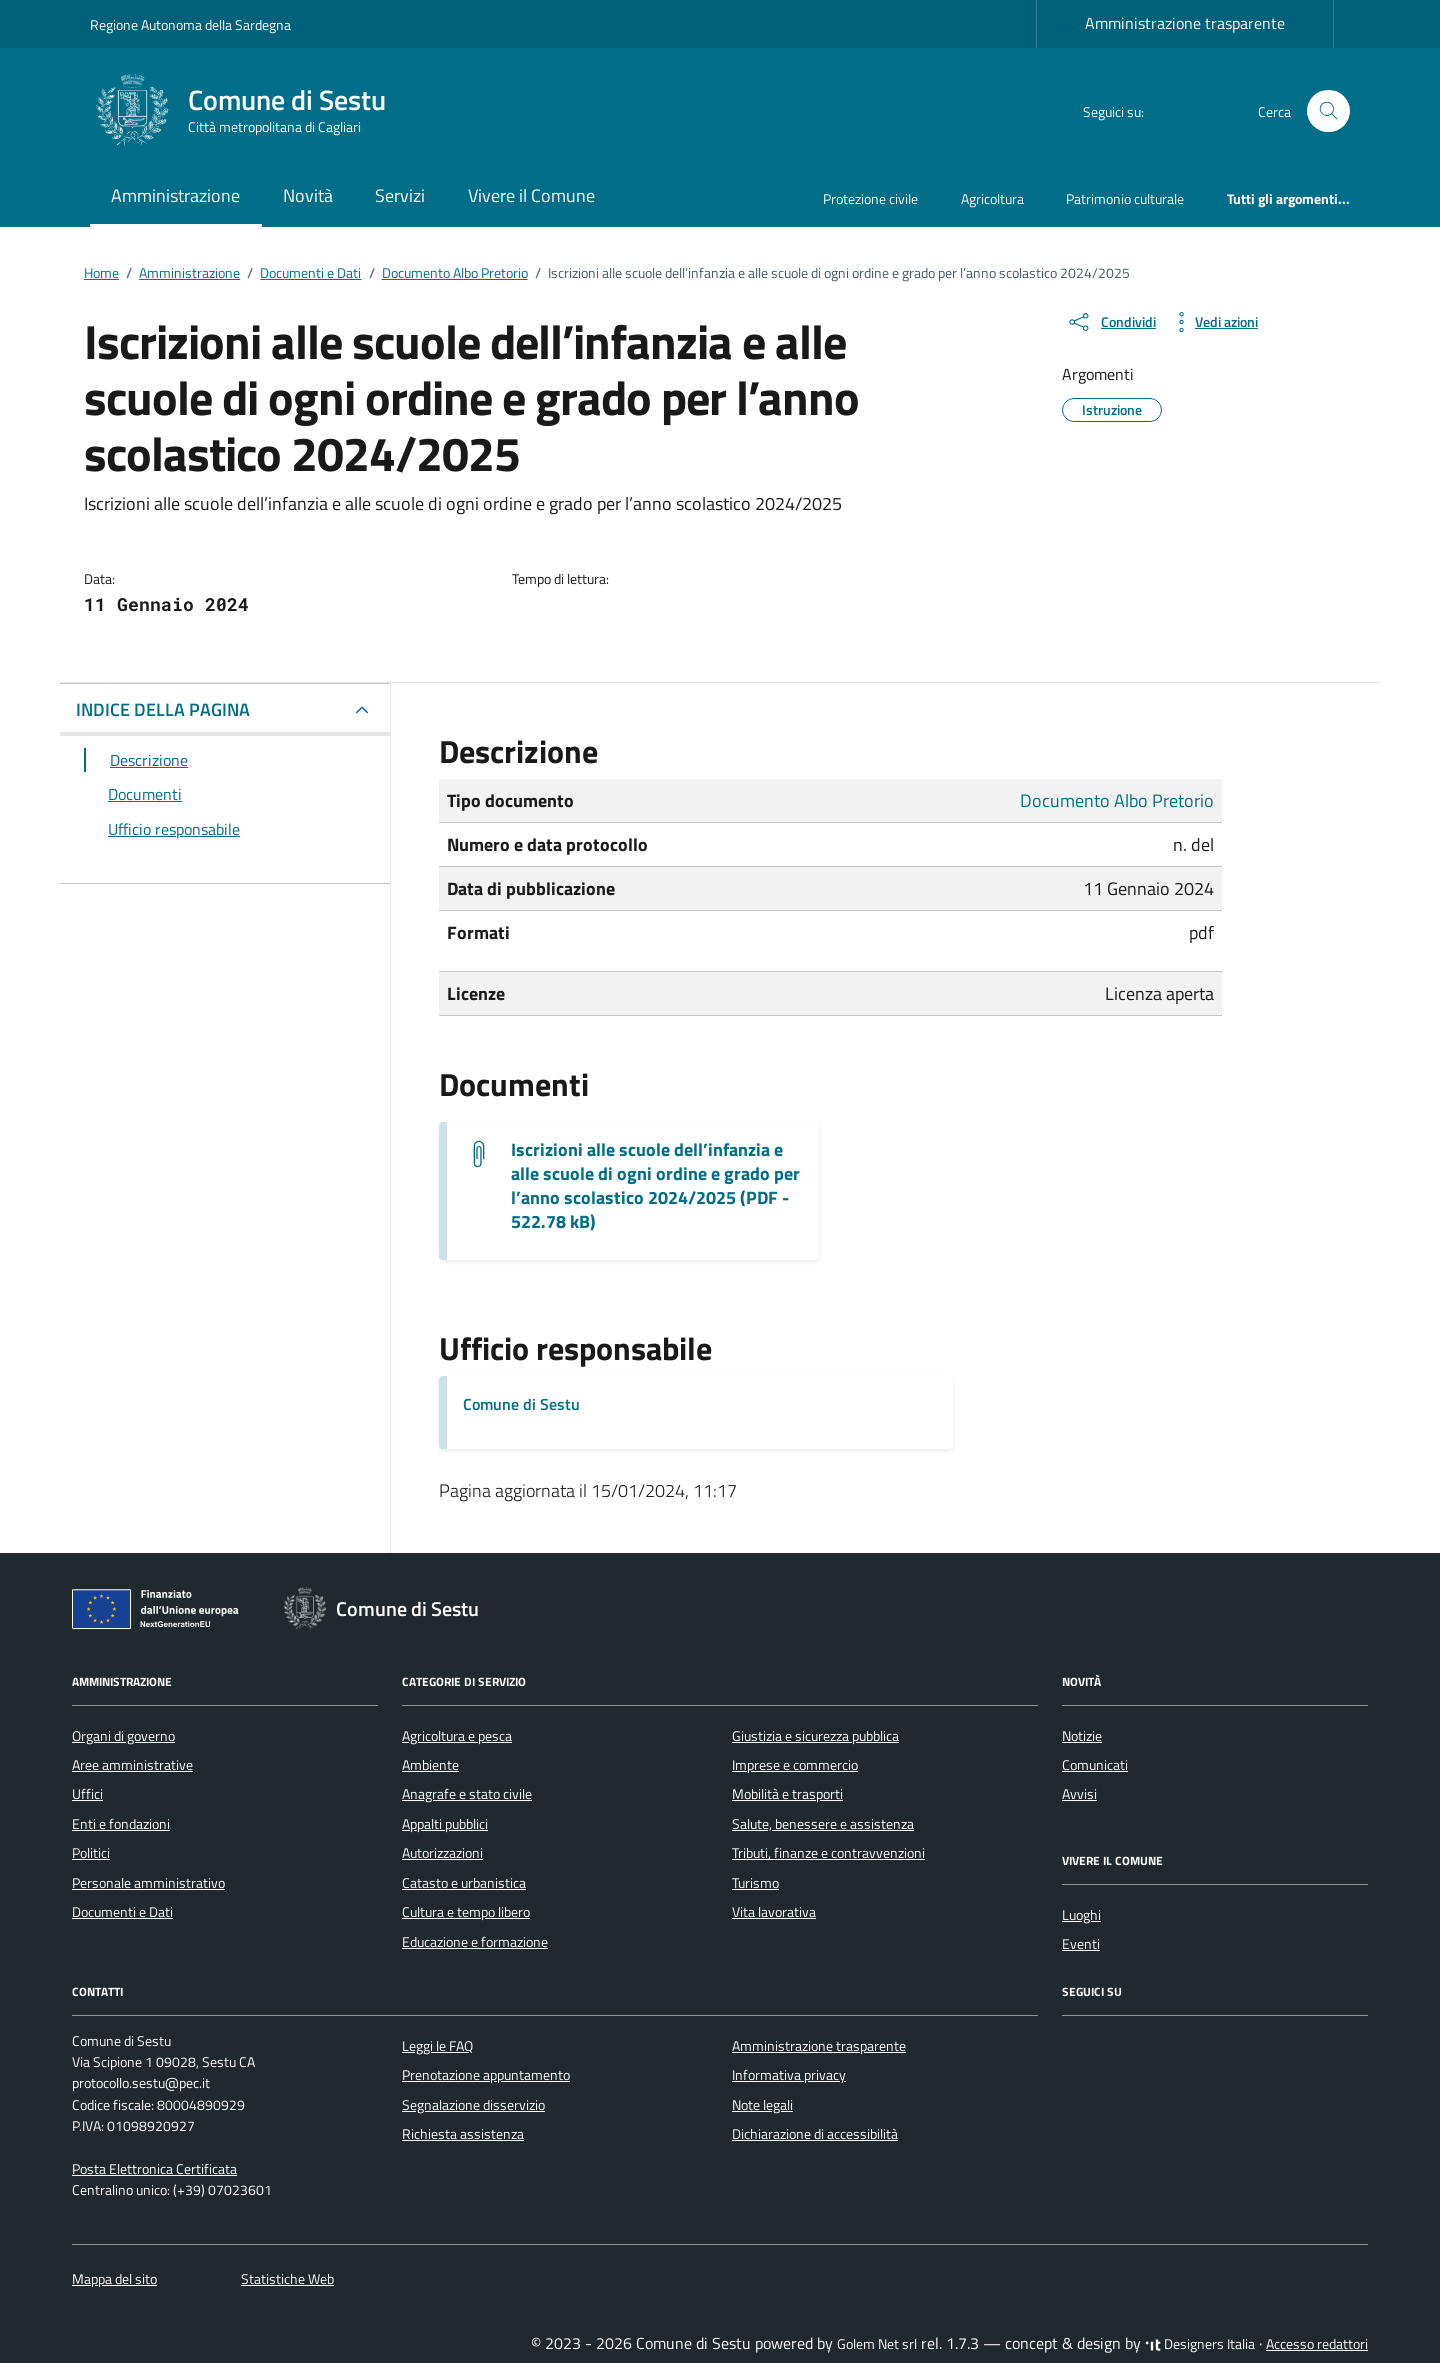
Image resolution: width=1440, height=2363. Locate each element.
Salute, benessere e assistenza (823, 1824)
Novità (308, 195)
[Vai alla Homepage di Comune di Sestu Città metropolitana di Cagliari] (250, 111)
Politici (91, 1853)
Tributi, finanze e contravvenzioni (828, 1853)
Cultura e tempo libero (466, 1912)
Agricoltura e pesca (457, 1736)
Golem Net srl (877, 2344)
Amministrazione (175, 195)
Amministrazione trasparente (1185, 23)
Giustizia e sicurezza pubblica (815, 1736)
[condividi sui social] (1111, 322)
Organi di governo (123, 1736)
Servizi (400, 195)
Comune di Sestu (521, 1404)
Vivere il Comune (531, 195)
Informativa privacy (789, 2075)
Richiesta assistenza (463, 2134)
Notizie (1082, 1736)
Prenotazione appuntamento (486, 2075)
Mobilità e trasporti (787, 1794)
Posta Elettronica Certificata (154, 2169)
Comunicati (1095, 1765)
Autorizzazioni (442, 1853)
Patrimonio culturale (1125, 198)
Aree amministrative (132, 1765)
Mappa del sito (114, 2279)
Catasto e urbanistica (464, 1883)
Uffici (87, 1794)
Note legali (762, 2105)
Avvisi (1079, 1794)
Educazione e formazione (475, 1942)
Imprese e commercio (795, 1765)
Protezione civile (870, 198)
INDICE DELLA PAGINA (163, 709)
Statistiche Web (287, 2279)
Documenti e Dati (122, 1912)
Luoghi (1081, 1915)
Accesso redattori (1317, 2344)
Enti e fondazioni (121, 1824)
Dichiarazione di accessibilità (815, 2134)
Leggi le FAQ (437, 2046)
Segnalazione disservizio (473, 2105)
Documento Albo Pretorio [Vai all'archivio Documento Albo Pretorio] (1117, 800)
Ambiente (430, 1765)
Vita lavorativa (774, 1912)
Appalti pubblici (445, 1824)
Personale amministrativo (148, 1883)
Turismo (755, 1883)
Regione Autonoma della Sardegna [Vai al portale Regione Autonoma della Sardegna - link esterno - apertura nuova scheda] (190, 24)
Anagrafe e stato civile (467, 1794)
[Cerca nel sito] (1328, 111)
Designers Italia (1200, 2344)
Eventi (1081, 1944)
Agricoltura (992, 198)
